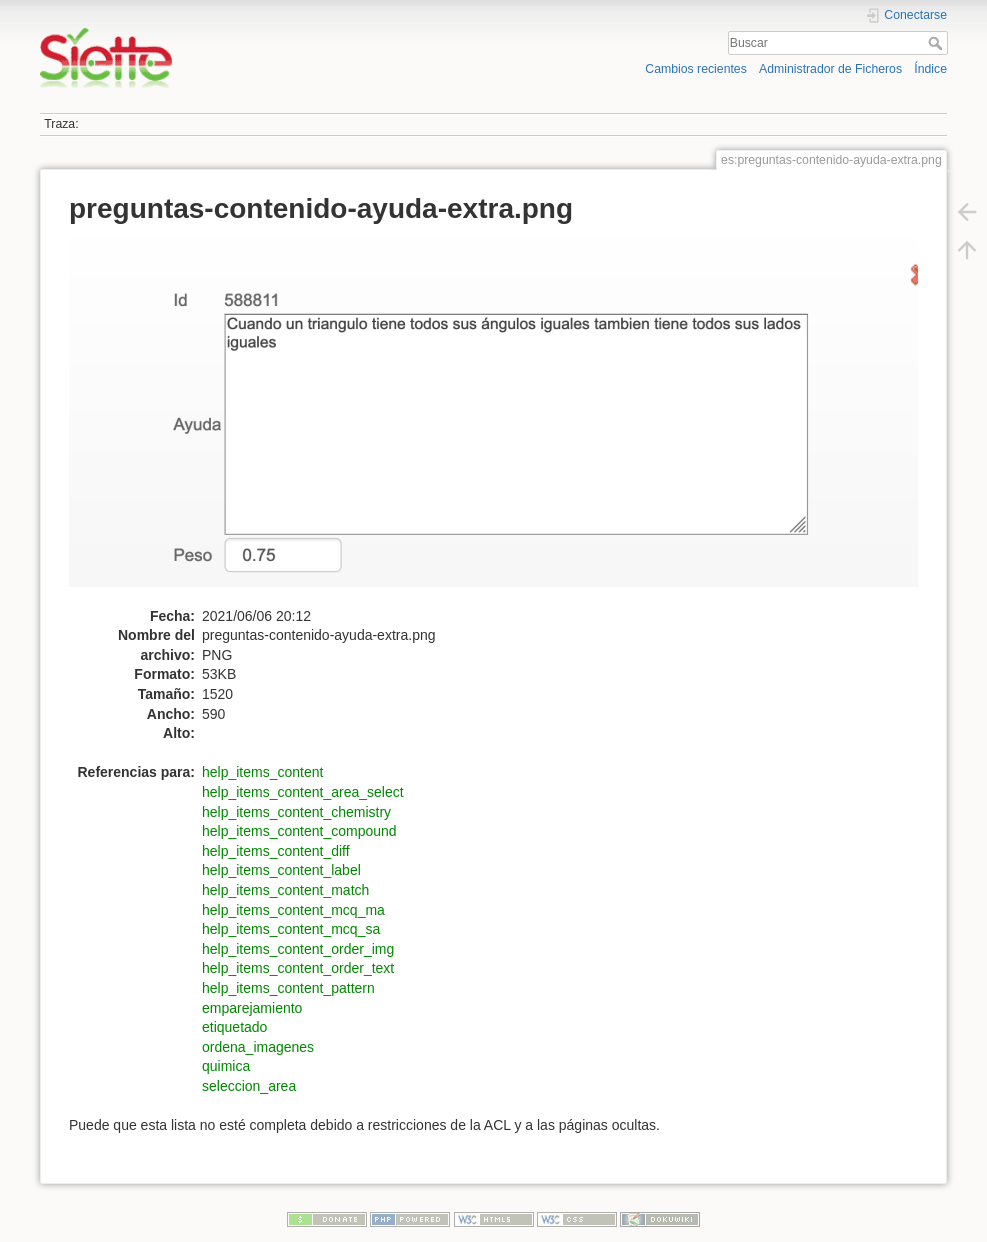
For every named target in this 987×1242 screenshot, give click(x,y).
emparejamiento (252, 1008)
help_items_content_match (285, 890)
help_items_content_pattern (288, 988)
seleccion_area (249, 1086)
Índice (930, 69)
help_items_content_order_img (298, 949)
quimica (226, 1066)
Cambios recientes (695, 69)
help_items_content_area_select (303, 792)
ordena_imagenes (258, 1047)
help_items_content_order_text (298, 968)
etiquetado (234, 1027)
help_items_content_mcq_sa (291, 929)
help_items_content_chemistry (296, 812)
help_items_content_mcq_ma (293, 910)
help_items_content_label (281, 870)
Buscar (937, 43)
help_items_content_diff (276, 851)
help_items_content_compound (299, 831)
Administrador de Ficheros (830, 69)
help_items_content (262, 772)
